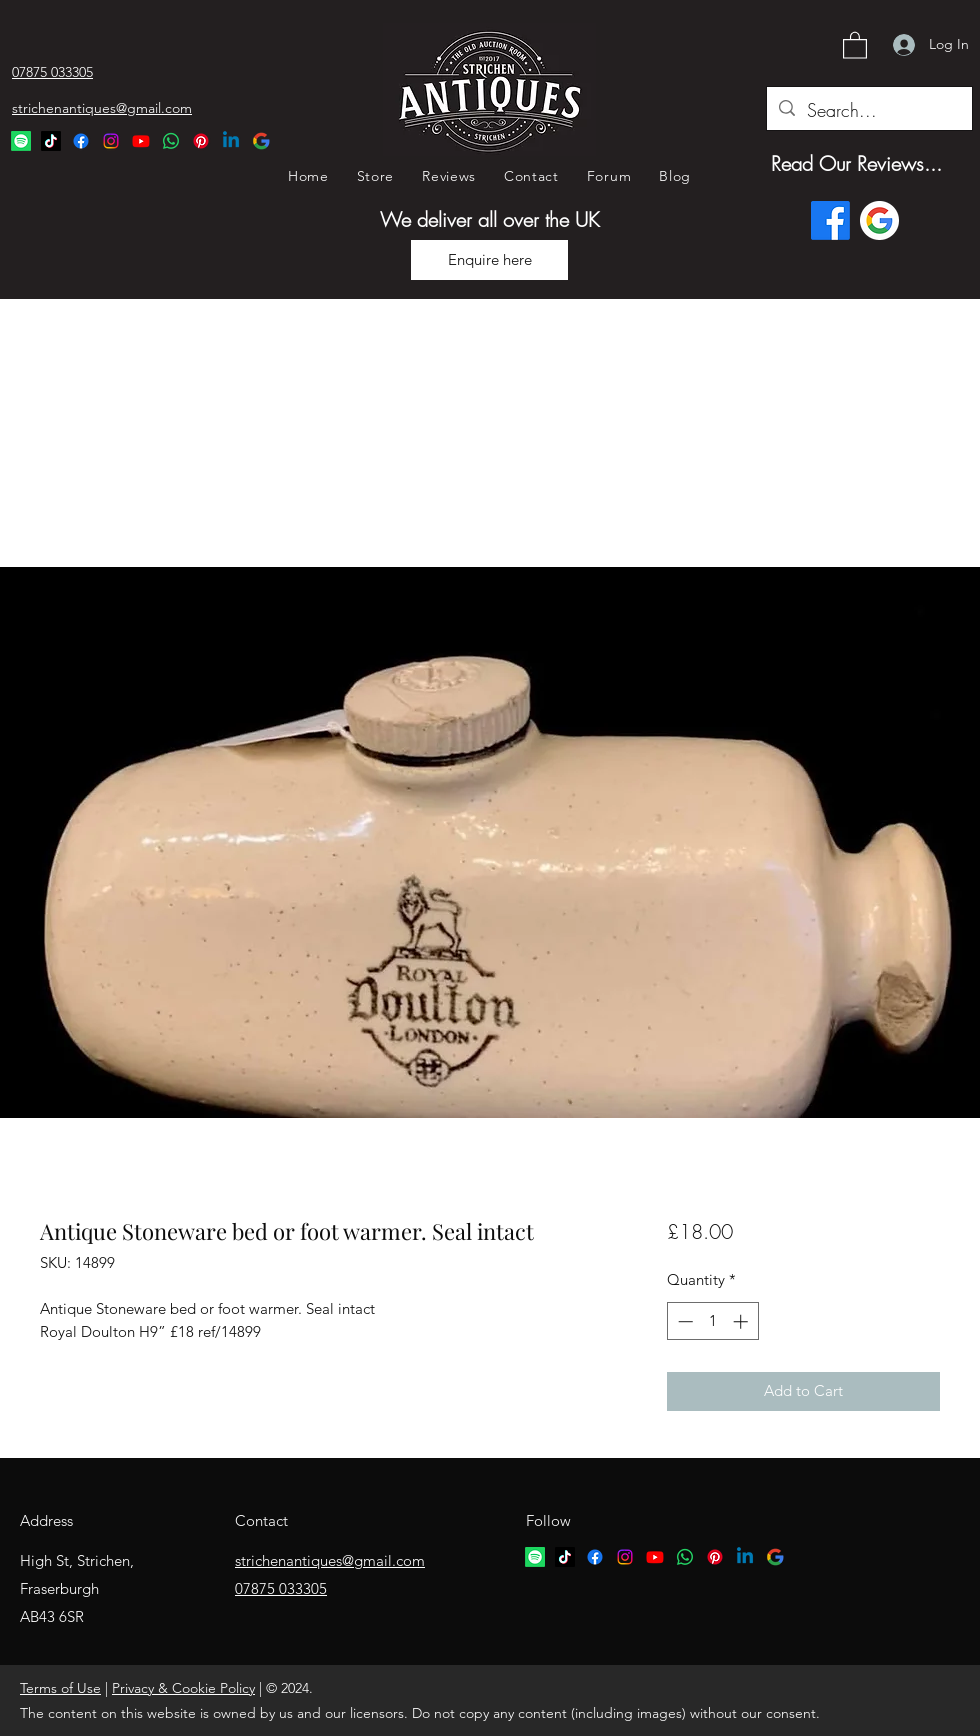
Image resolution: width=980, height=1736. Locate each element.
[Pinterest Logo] (201, 141)
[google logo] (775, 1557)
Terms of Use (60, 1688)
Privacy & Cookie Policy (183, 1688)
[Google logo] (879, 220)
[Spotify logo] (535, 1557)
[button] (855, 44)
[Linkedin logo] (745, 1557)
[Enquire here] (489, 260)
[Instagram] (111, 141)
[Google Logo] (261, 141)
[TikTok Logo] (51, 141)
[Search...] (868, 111)
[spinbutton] (712, 1321)
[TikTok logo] (565, 1557)
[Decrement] (683, 1321)
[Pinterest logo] (715, 1557)
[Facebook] (81, 141)
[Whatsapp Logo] (171, 141)
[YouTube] (141, 141)
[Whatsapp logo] (685, 1557)
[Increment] (742, 1321)
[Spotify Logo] (21, 141)
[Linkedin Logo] (231, 141)
